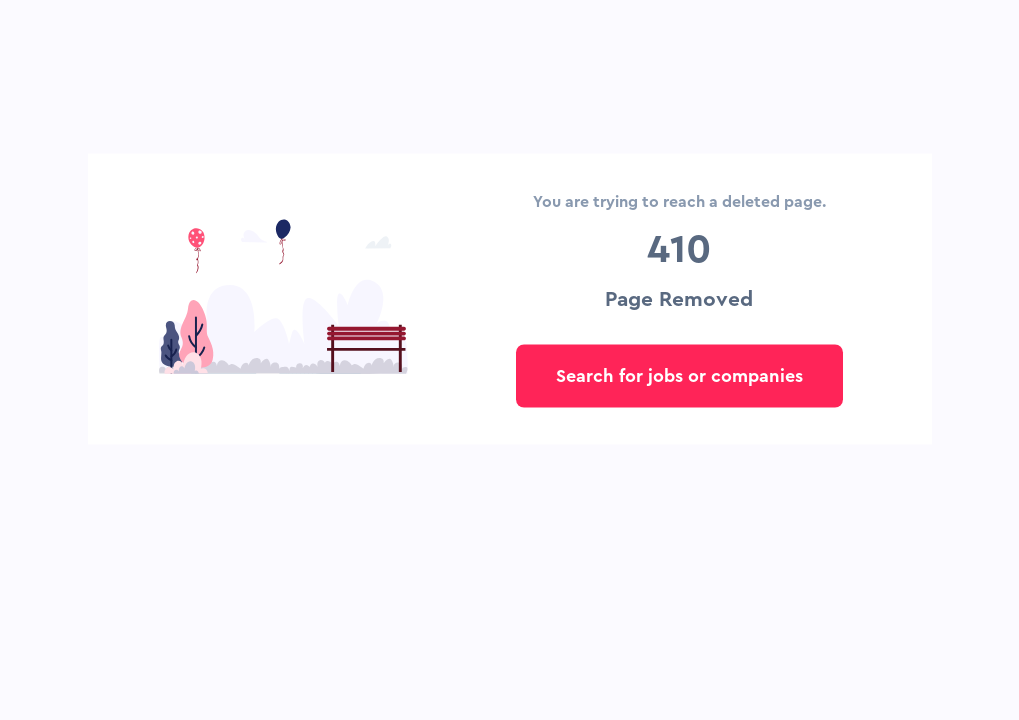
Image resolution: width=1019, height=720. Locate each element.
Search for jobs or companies (679, 376)
